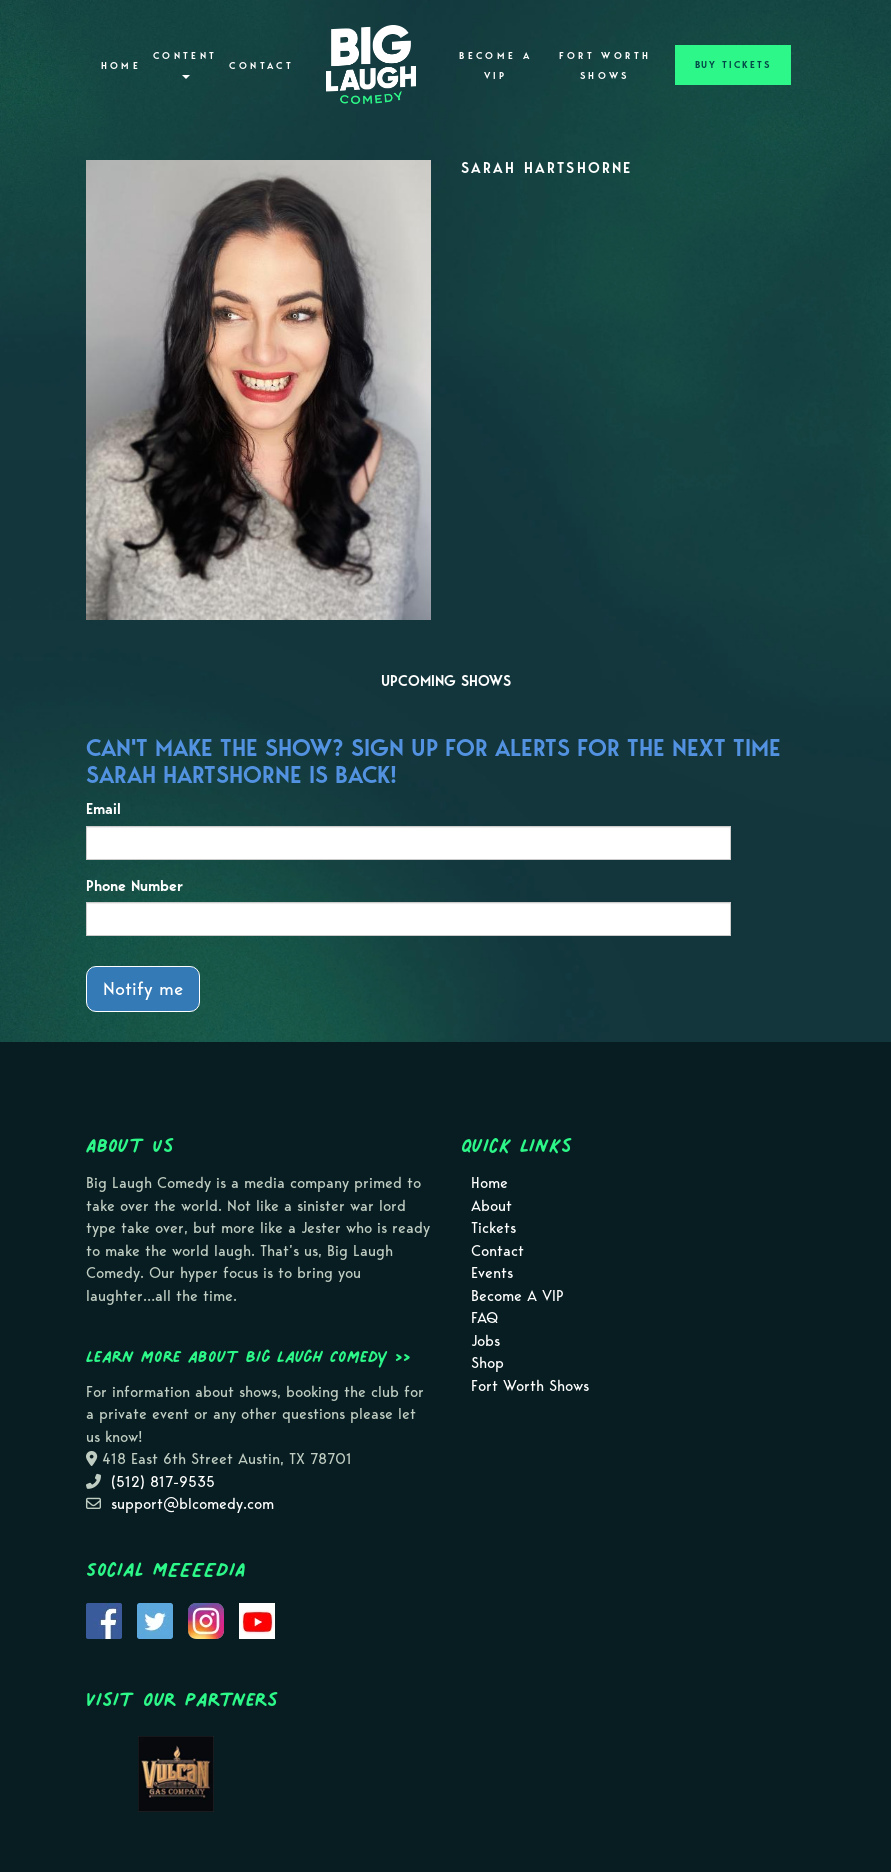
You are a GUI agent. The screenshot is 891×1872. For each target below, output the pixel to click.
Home (121, 66)
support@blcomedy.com (192, 1504)
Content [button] (185, 64)
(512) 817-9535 (163, 1482)
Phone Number (134, 886)
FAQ (484, 1318)
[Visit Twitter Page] (155, 1619)
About (491, 1206)
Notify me (143, 988)
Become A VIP (495, 66)
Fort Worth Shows (605, 66)
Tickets (493, 1228)
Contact (261, 66)
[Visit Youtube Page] (257, 1619)
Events (492, 1273)
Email (103, 809)
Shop (487, 1363)
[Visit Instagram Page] (206, 1619)
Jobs (485, 1341)
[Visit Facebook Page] (104, 1619)
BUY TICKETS (733, 65)
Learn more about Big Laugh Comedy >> (248, 1356)
